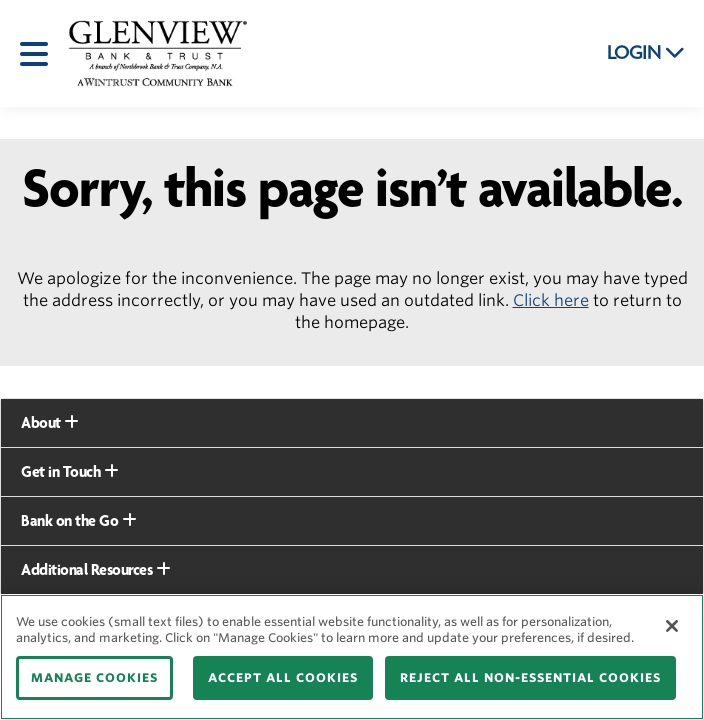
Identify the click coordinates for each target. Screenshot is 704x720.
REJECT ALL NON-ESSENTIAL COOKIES (530, 677)
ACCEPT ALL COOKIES (283, 677)
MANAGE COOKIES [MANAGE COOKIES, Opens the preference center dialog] (94, 677)
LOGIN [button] (646, 53)
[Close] (672, 626)
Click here (551, 300)
